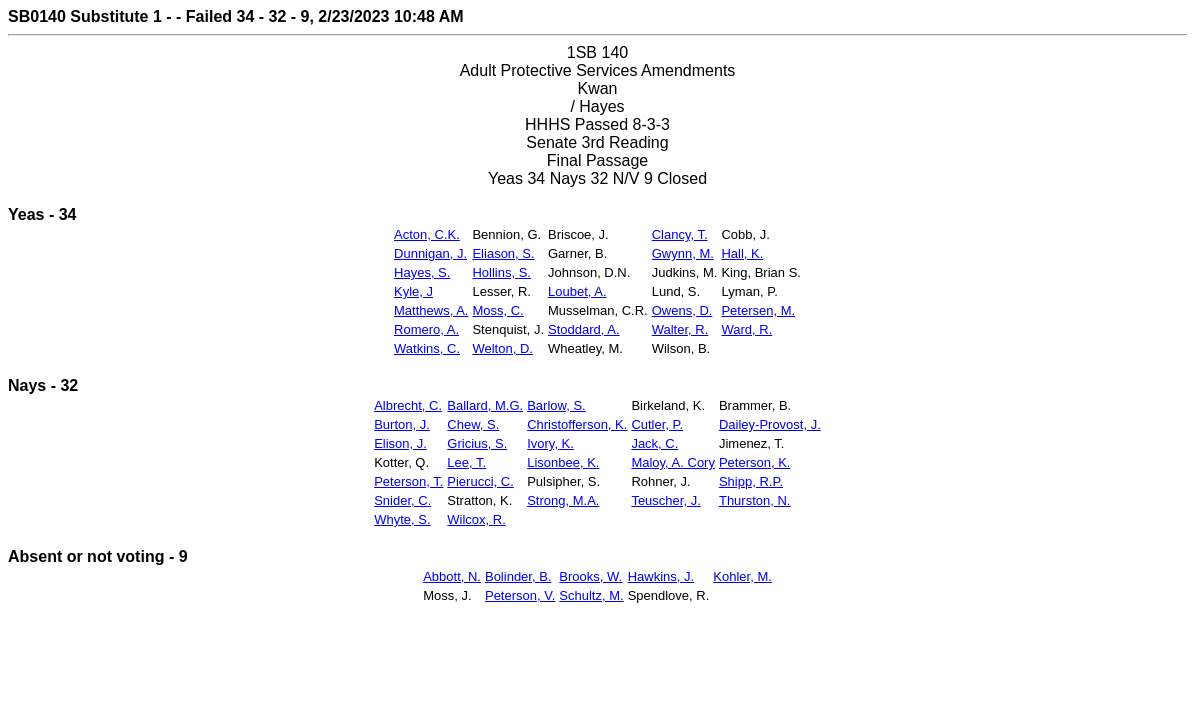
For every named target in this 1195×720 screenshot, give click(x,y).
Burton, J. (402, 424)
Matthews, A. (431, 310)
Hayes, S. (422, 272)
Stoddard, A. (584, 329)
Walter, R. (680, 329)
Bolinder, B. (518, 576)
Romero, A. (426, 329)
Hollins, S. (501, 272)
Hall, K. (742, 253)
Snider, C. (402, 500)
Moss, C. (497, 310)
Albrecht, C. (408, 405)
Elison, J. (400, 443)
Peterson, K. (755, 462)
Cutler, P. (657, 424)
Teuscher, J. (665, 500)
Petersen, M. (758, 310)
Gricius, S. (477, 443)
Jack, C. (654, 443)
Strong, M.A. (563, 500)
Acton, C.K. (427, 234)
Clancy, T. (680, 234)
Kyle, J (413, 291)
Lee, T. (466, 462)
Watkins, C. (427, 348)
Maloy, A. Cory (673, 462)
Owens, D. (682, 310)
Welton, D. (502, 348)
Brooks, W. (590, 576)
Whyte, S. (402, 519)
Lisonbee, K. (563, 462)
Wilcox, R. (476, 519)
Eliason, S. (503, 253)
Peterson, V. (520, 595)
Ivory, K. (550, 443)
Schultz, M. (591, 595)
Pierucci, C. (480, 481)
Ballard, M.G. (485, 405)
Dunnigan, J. (430, 253)
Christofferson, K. (577, 424)
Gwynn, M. (683, 253)
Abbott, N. (452, 576)
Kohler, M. (742, 576)
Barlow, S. (556, 405)
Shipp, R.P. (751, 481)
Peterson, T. (408, 481)
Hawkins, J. (661, 576)
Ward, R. (746, 329)
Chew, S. (473, 424)
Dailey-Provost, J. (770, 424)
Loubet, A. (577, 291)
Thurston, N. (755, 500)
